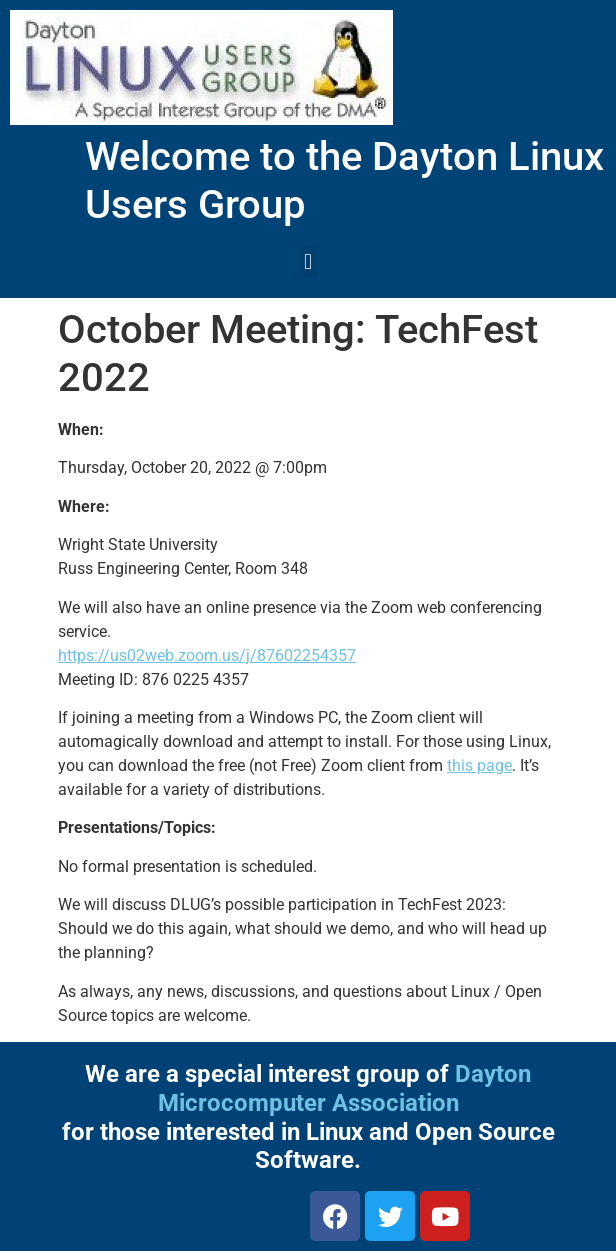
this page (479, 765)
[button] (307, 261)
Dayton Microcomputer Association (345, 1088)
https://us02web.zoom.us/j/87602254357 (207, 655)
